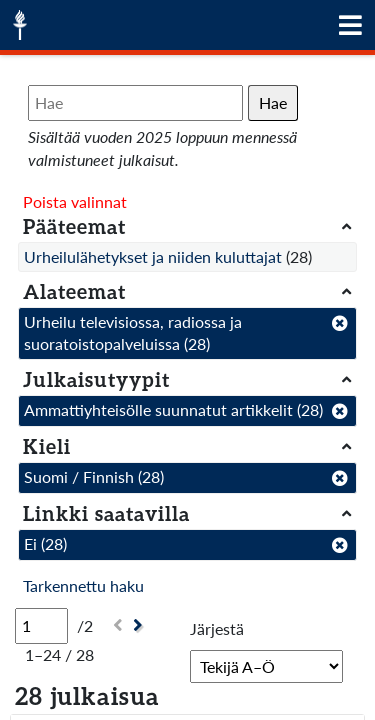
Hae (273, 102)
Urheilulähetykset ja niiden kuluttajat (153, 256)
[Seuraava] (140, 625)
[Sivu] (41, 626)
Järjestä (217, 628)
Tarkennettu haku (83, 585)
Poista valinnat (75, 201)
